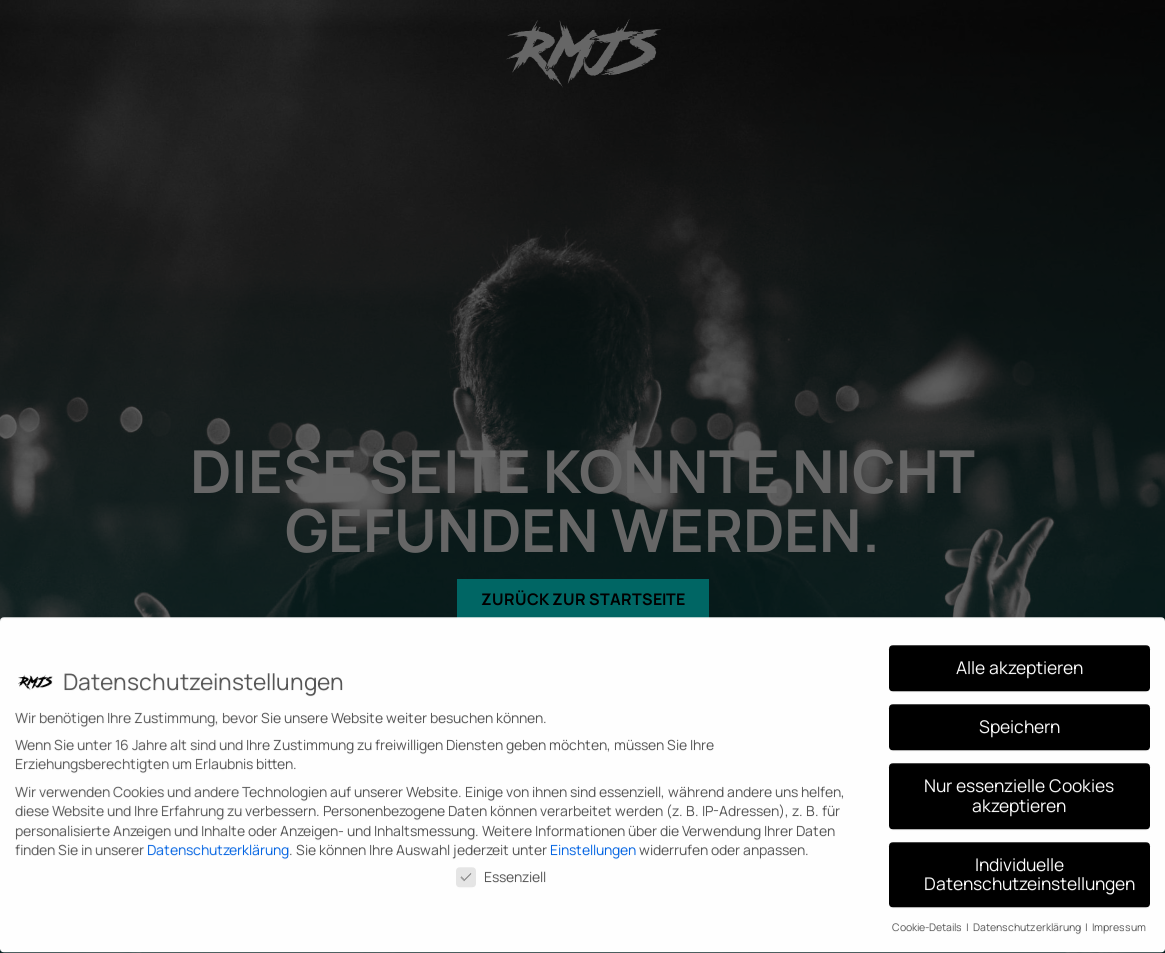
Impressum (1119, 920)
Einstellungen (593, 842)
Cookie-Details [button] (928, 920)
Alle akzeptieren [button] (1019, 660)
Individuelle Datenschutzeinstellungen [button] (1029, 867)
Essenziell (501, 869)
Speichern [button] (1019, 719)
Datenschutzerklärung (218, 842)
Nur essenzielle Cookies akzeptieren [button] (1019, 788)
